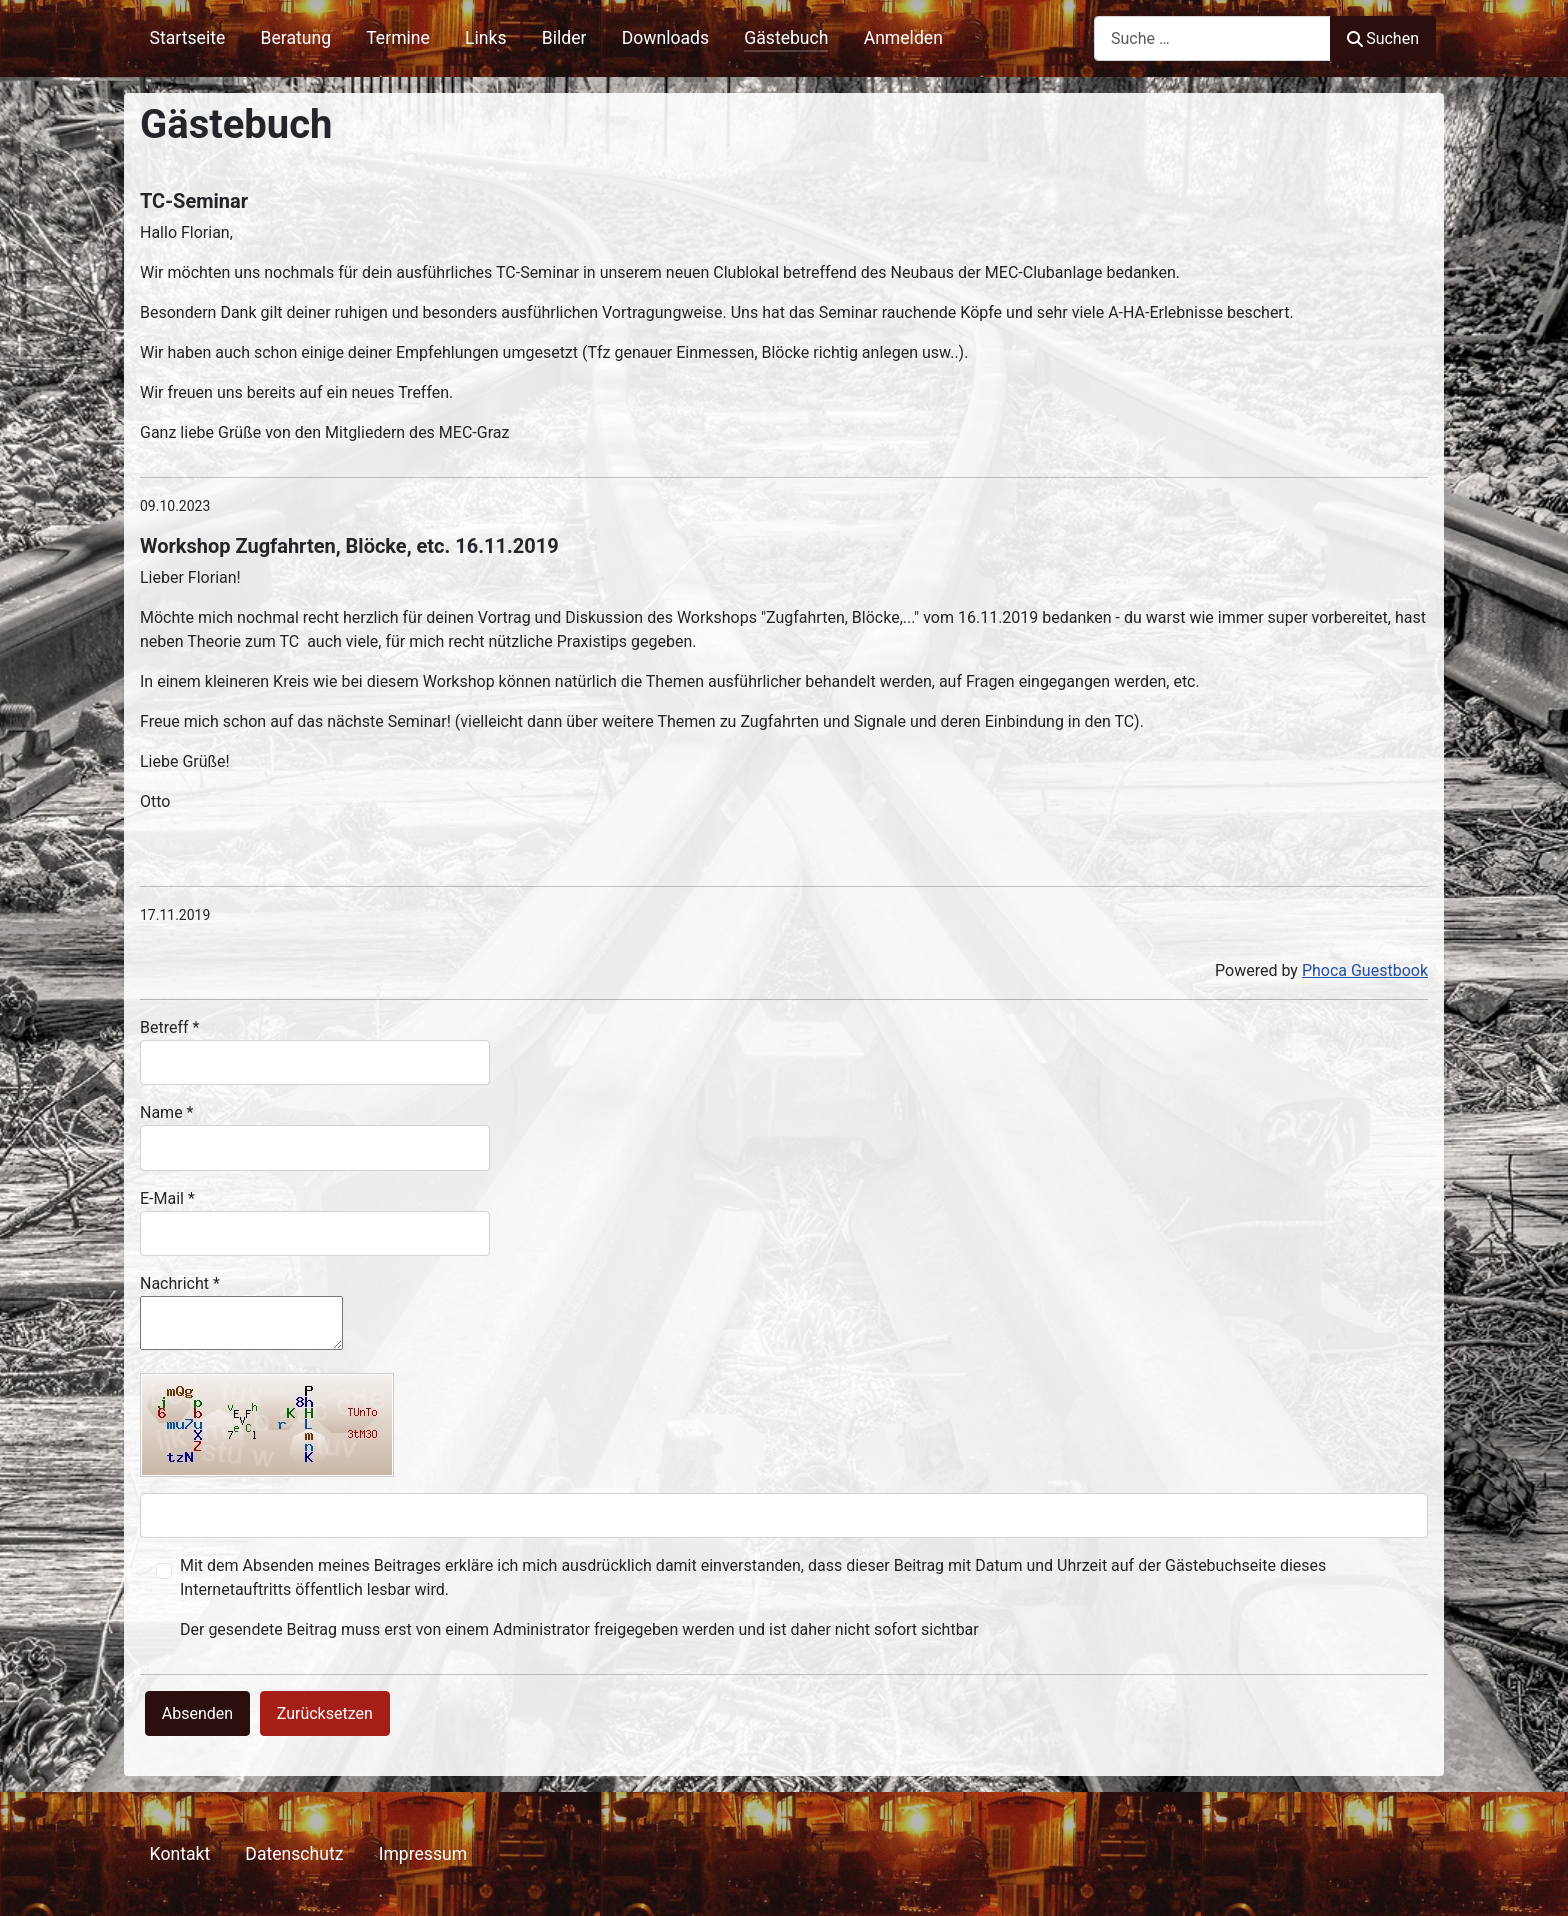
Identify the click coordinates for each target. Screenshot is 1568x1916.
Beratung (295, 38)
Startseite (188, 38)
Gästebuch (786, 38)
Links (485, 38)
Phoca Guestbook (1365, 970)
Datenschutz (294, 1854)
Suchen (1383, 38)
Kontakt (180, 1854)
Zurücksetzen (325, 1713)
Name (167, 1112)
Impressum (423, 1854)
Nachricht (180, 1283)
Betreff (169, 1027)
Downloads (665, 38)
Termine (398, 38)
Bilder (564, 38)
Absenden (197, 1713)
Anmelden (903, 38)
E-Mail (167, 1198)
